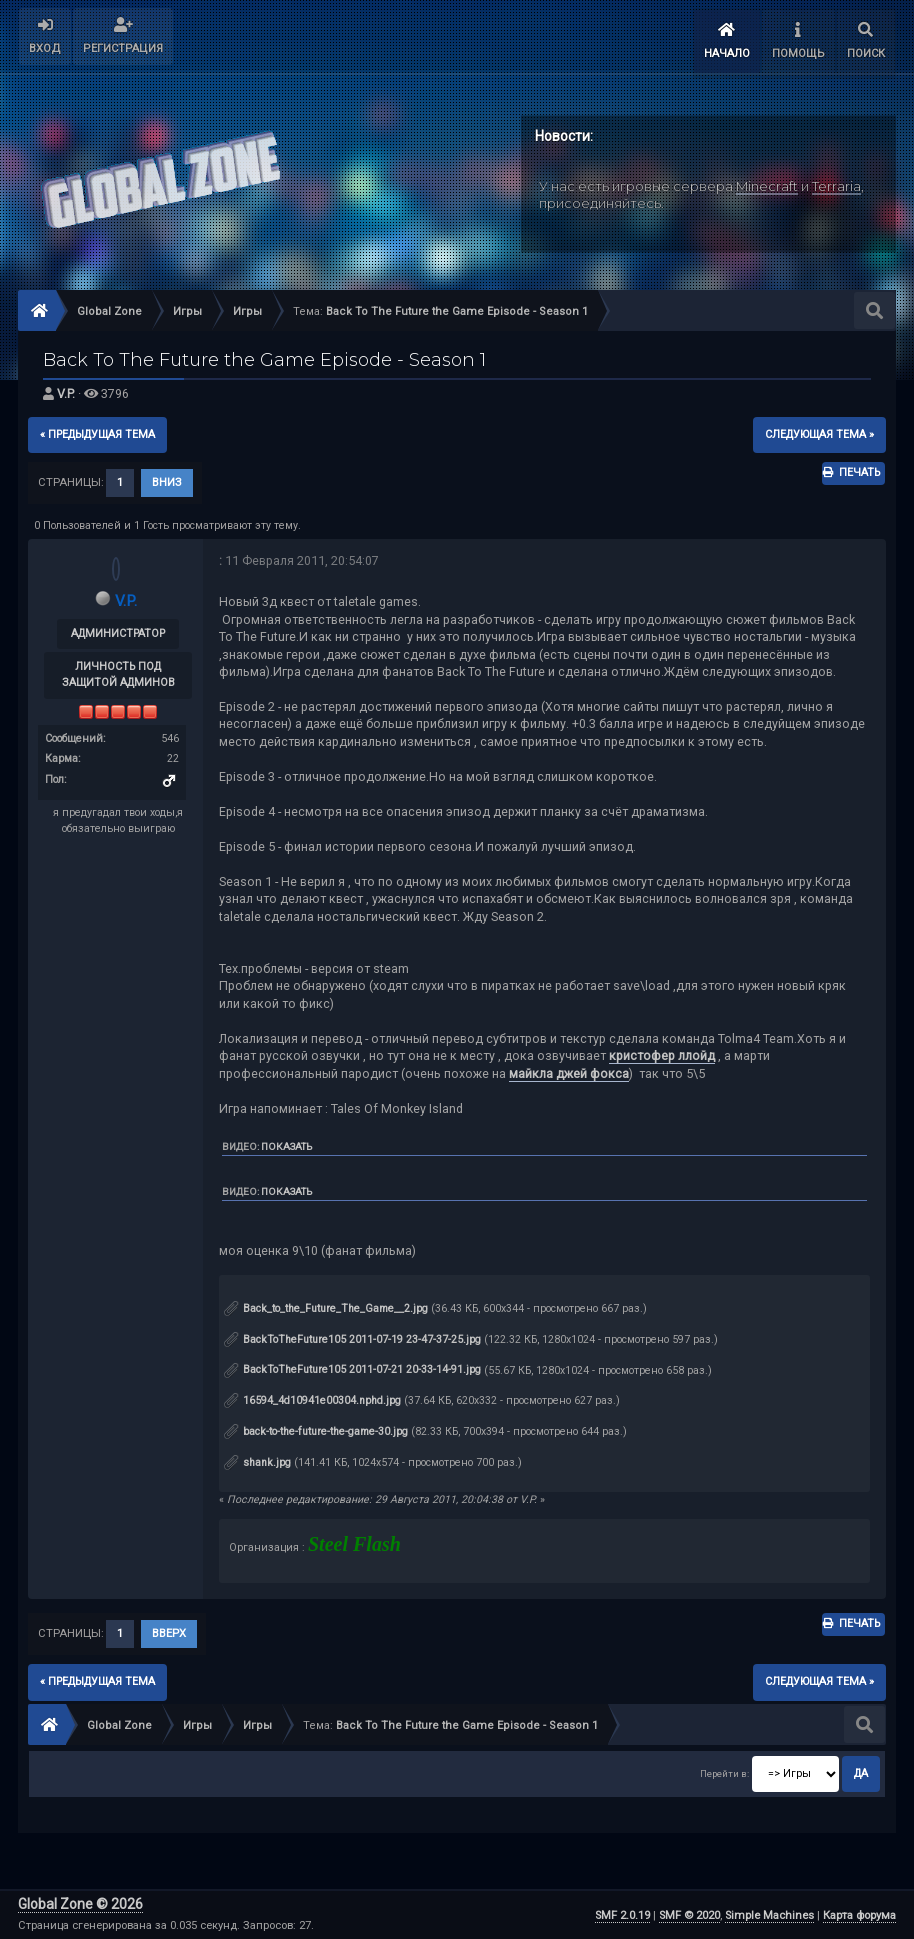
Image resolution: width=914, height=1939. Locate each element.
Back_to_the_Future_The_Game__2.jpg (326, 1307)
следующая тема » (819, 433)
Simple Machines (769, 1914)
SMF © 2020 (689, 1914)
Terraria (836, 185)
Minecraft (767, 185)
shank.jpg (257, 1461)
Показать (286, 1145)
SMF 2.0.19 (622, 1914)
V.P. (66, 393)
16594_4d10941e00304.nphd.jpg (312, 1399)
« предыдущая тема (97, 433)
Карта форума (859, 1914)
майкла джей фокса (569, 1072)
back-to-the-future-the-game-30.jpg (316, 1430)
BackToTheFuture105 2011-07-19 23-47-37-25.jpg (352, 1338)
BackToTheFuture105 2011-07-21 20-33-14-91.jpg (352, 1369)
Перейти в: (724, 1772)
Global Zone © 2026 (80, 1904)
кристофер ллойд (662, 1055)
